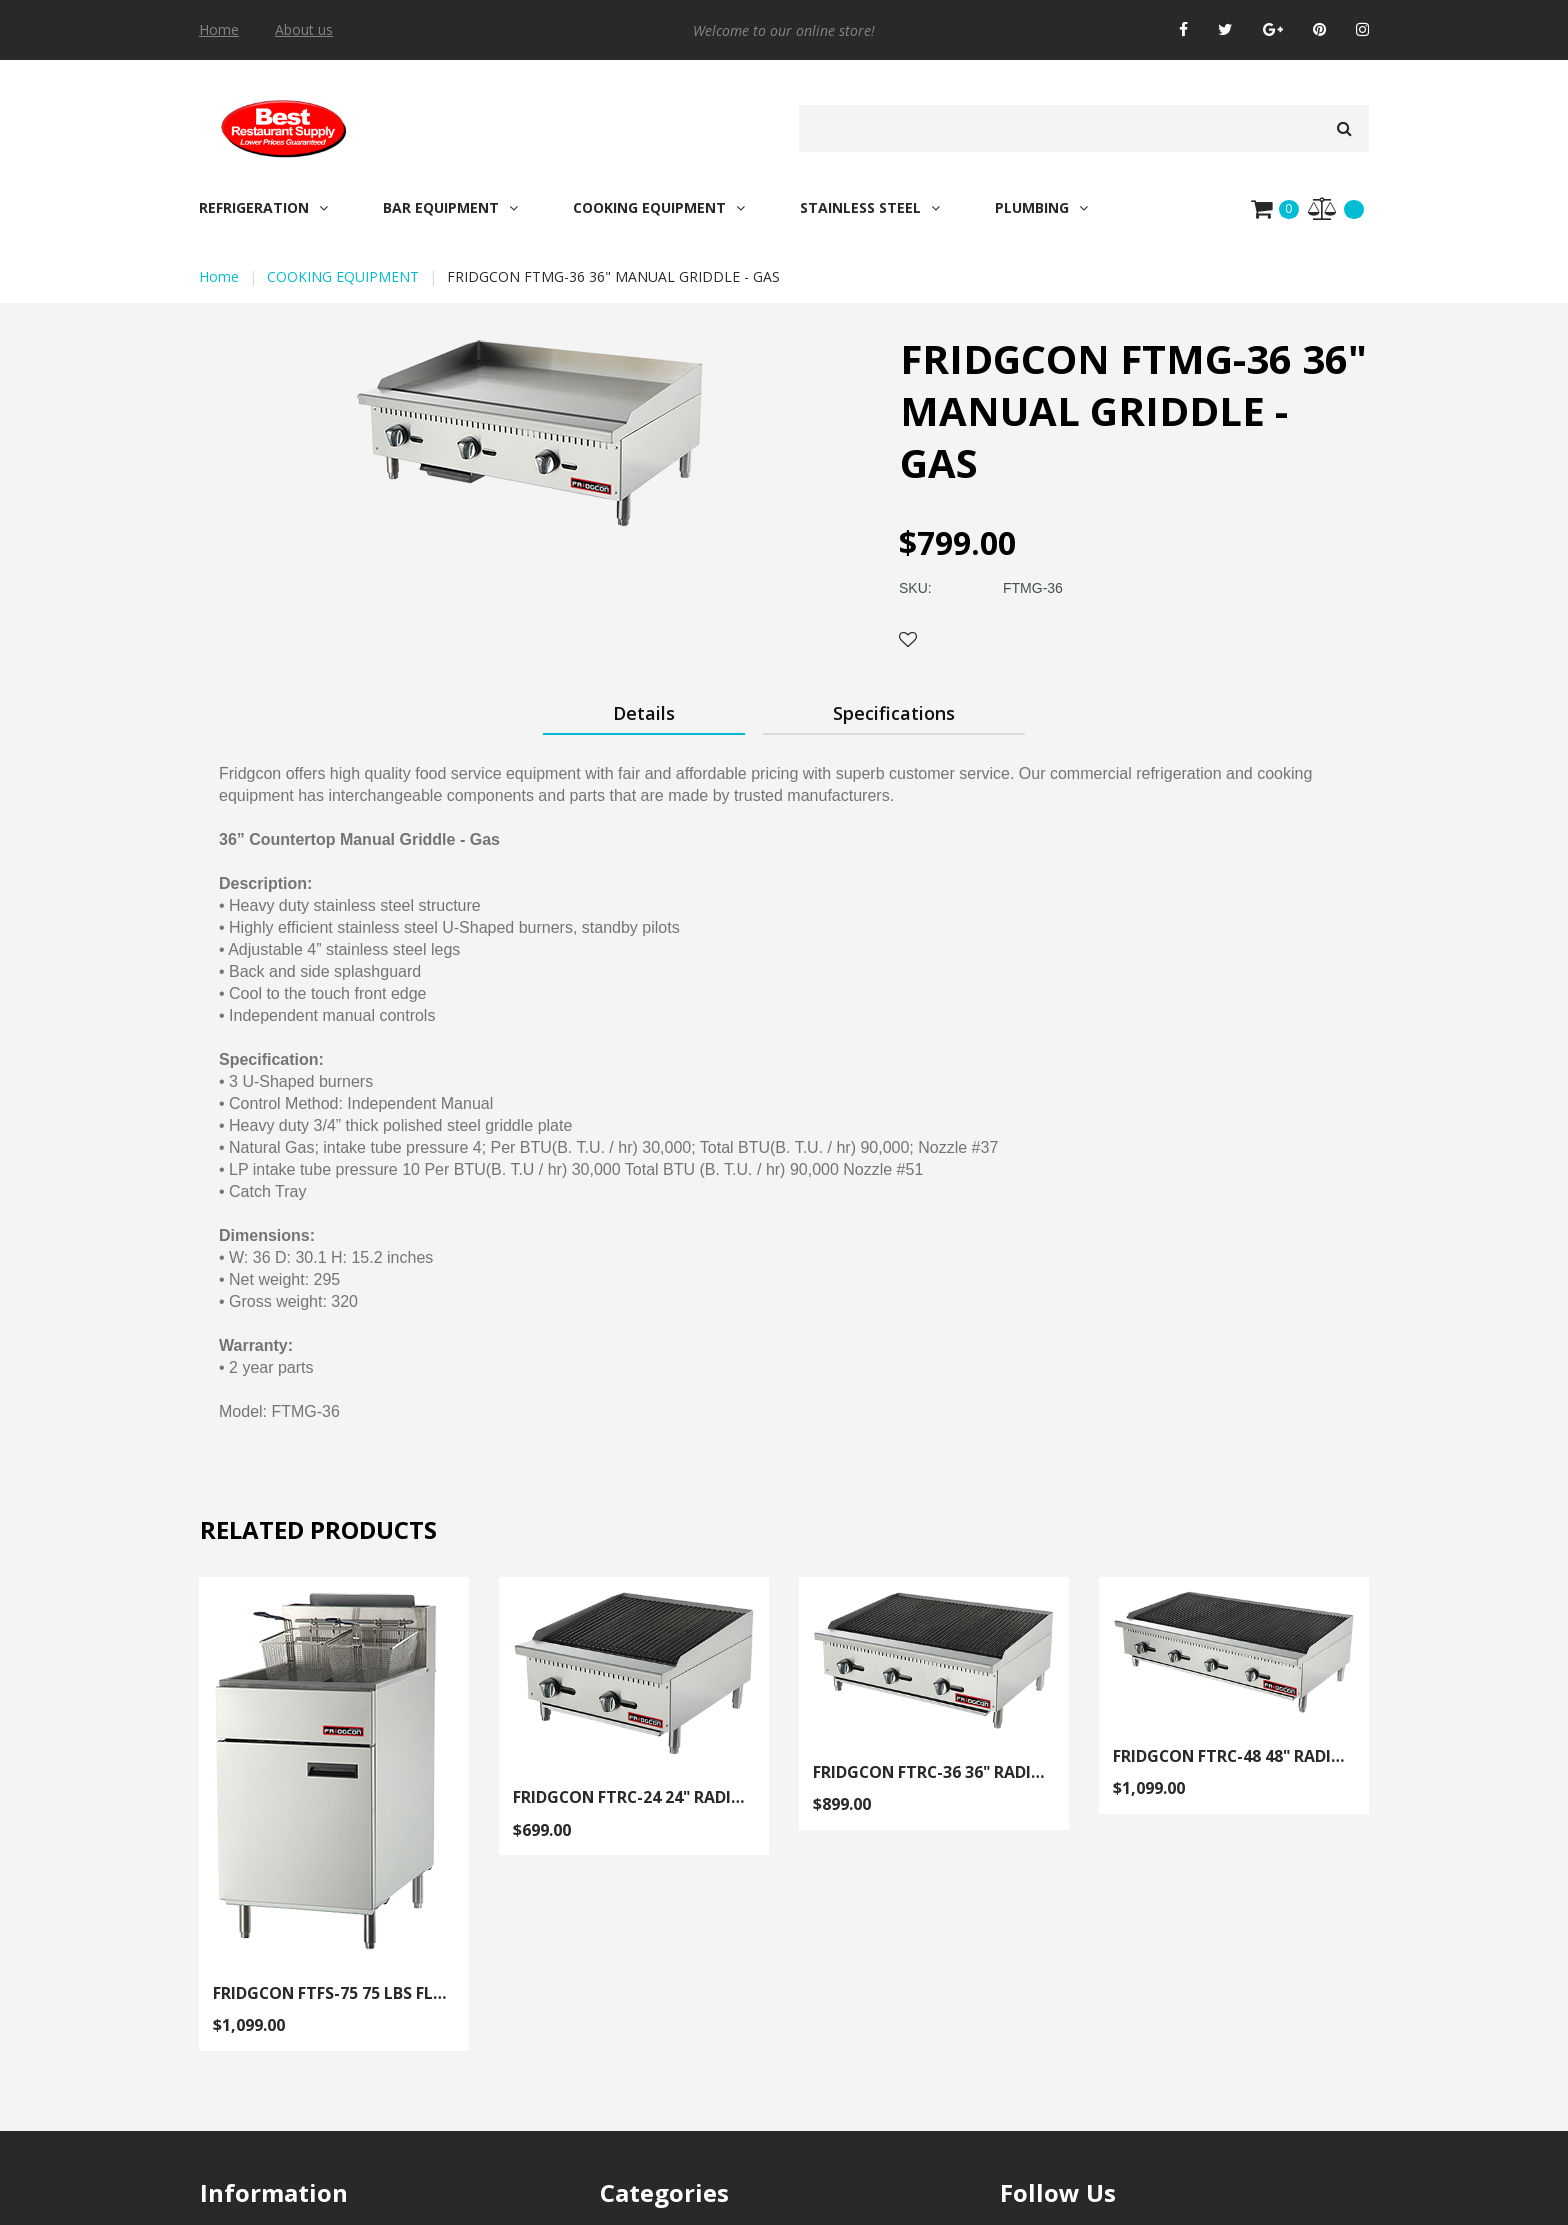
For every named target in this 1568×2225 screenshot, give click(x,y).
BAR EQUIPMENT (450, 208)
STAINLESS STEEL (870, 208)
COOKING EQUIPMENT (659, 208)
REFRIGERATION (263, 208)
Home (219, 30)
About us (304, 30)
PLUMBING (1041, 208)
